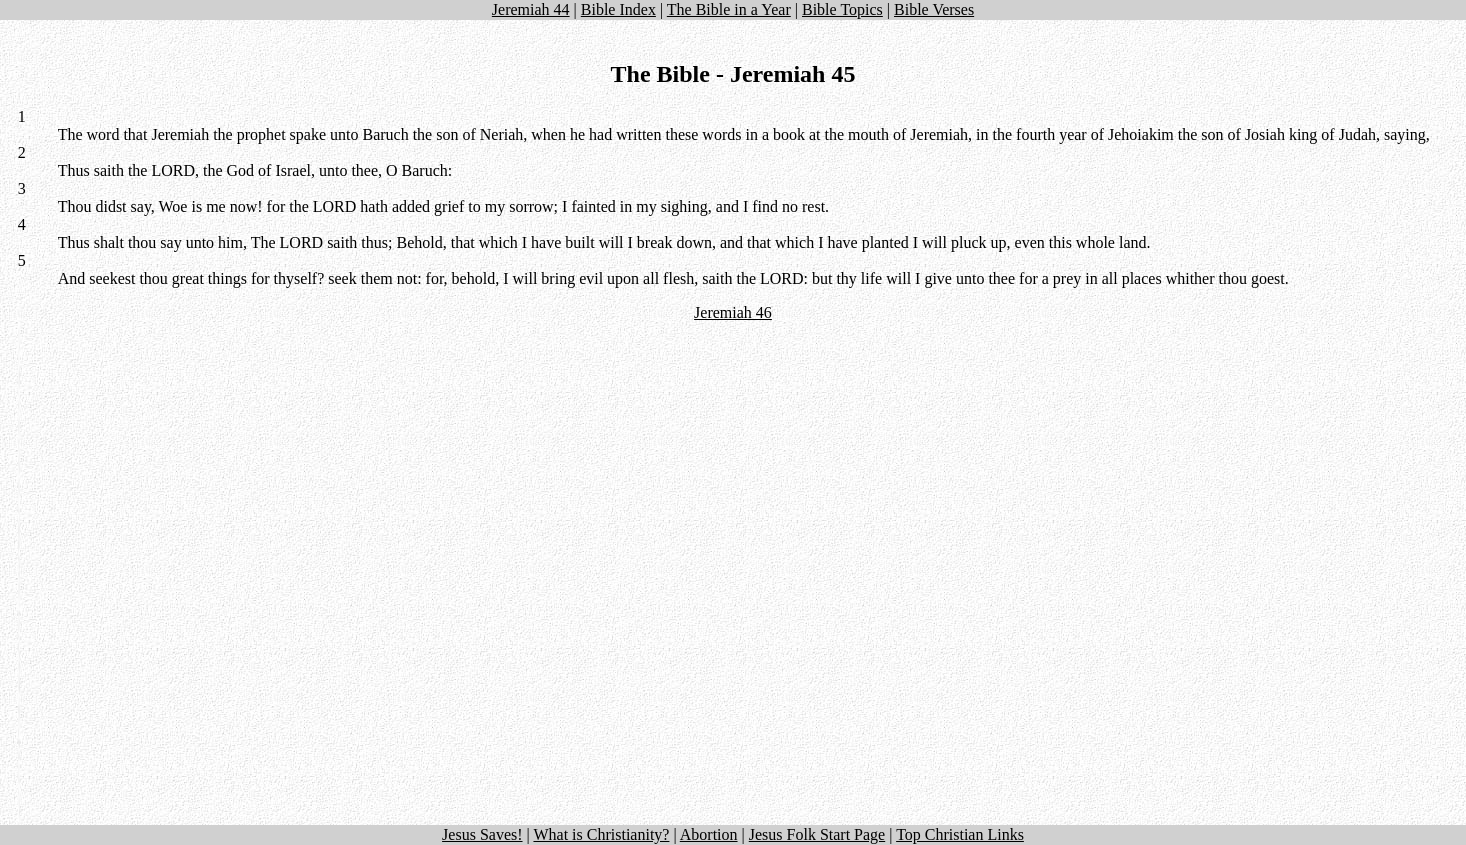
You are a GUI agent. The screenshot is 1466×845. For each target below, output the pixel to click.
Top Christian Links (960, 834)
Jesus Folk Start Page (817, 834)
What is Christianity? (601, 834)
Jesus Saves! (482, 834)
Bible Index (618, 9)
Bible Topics (842, 9)
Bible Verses (934, 9)
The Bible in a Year (729, 9)
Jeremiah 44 (531, 9)
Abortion (709, 834)
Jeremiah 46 (733, 312)
